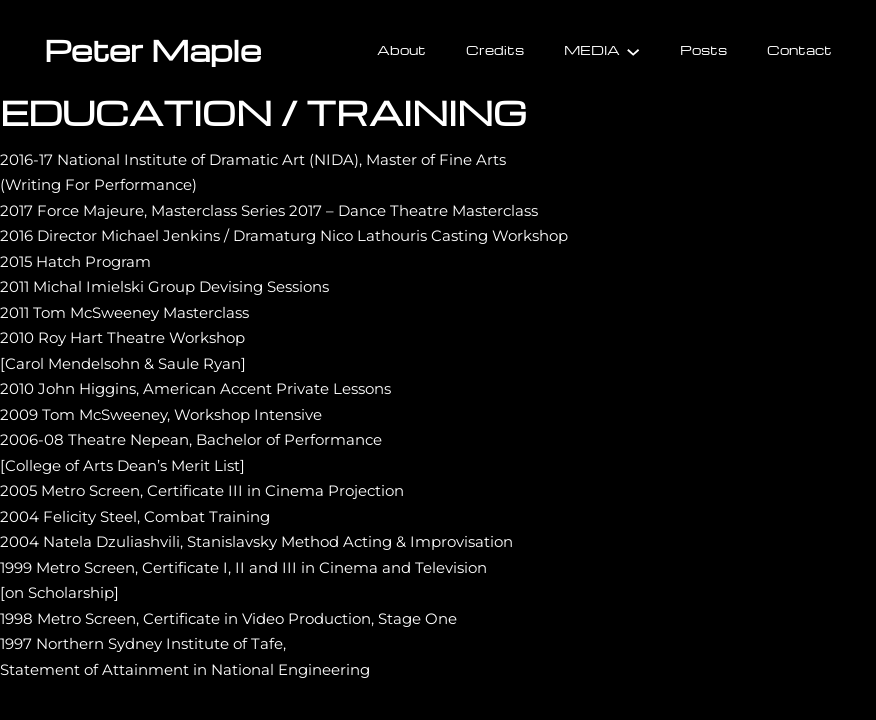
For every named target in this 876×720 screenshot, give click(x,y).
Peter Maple (152, 49)
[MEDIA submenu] (633, 50)
